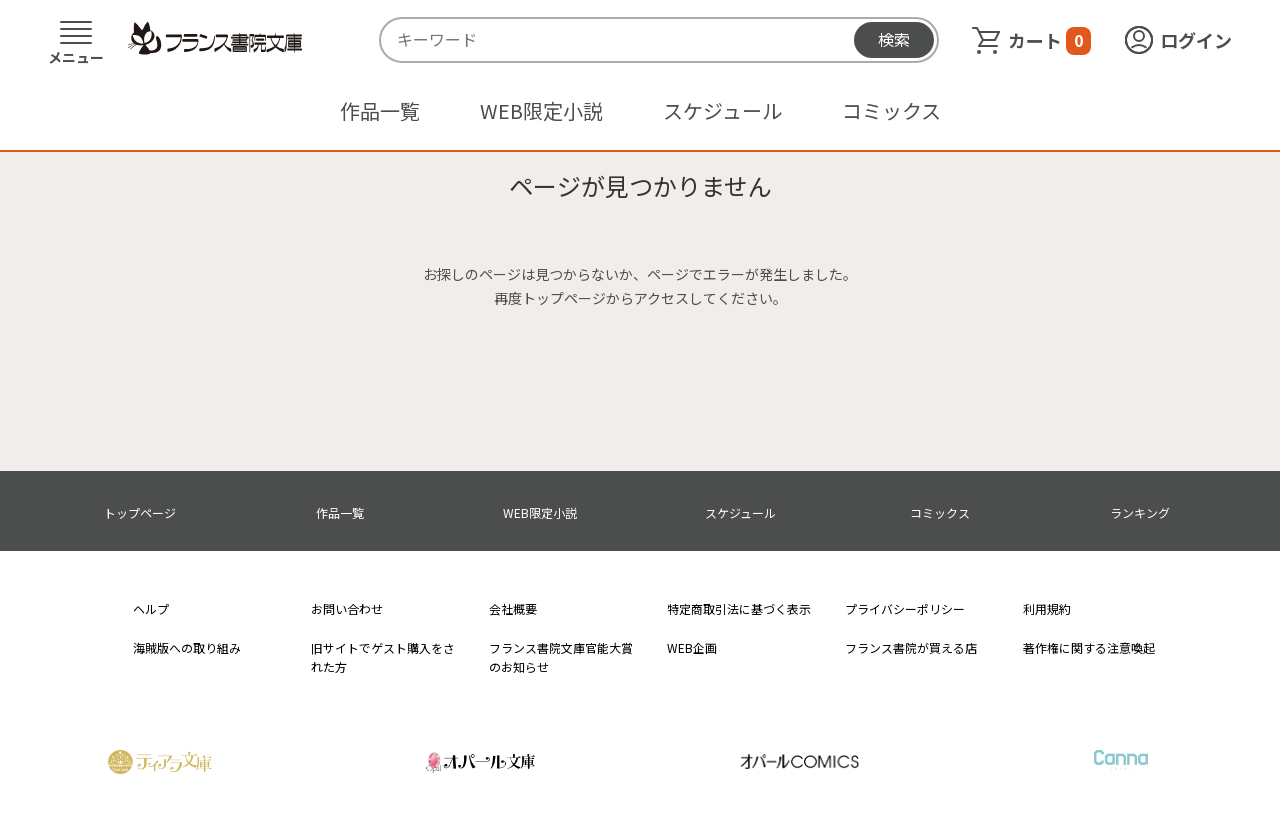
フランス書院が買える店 (911, 647)
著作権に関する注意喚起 (1089, 647)
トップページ (140, 512)
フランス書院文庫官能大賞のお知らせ (561, 657)
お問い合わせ (347, 608)
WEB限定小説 (541, 110)
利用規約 (1047, 608)
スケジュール (722, 110)
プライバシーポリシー (905, 608)
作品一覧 (380, 110)
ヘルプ (151, 608)
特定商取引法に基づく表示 (739, 608)
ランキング (1140, 512)
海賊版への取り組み (187, 647)
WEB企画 (692, 647)
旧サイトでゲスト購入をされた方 (383, 657)
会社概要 (513, 608)
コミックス (891, 110)
